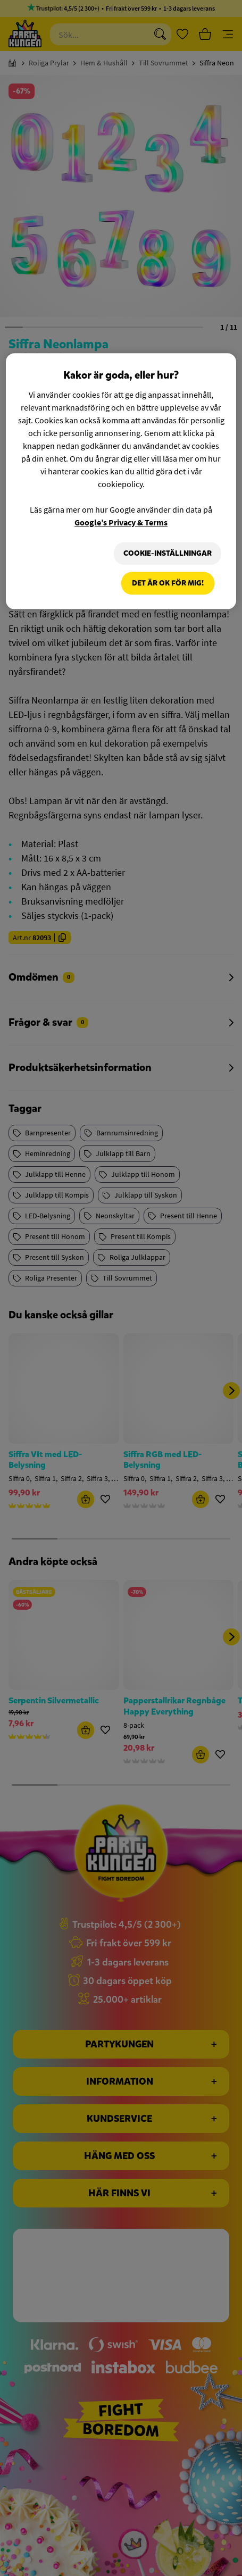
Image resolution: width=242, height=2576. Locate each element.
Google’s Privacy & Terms (121, 521)
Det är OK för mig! (168, 585)
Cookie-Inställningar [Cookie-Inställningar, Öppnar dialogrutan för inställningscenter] (163, 553)
